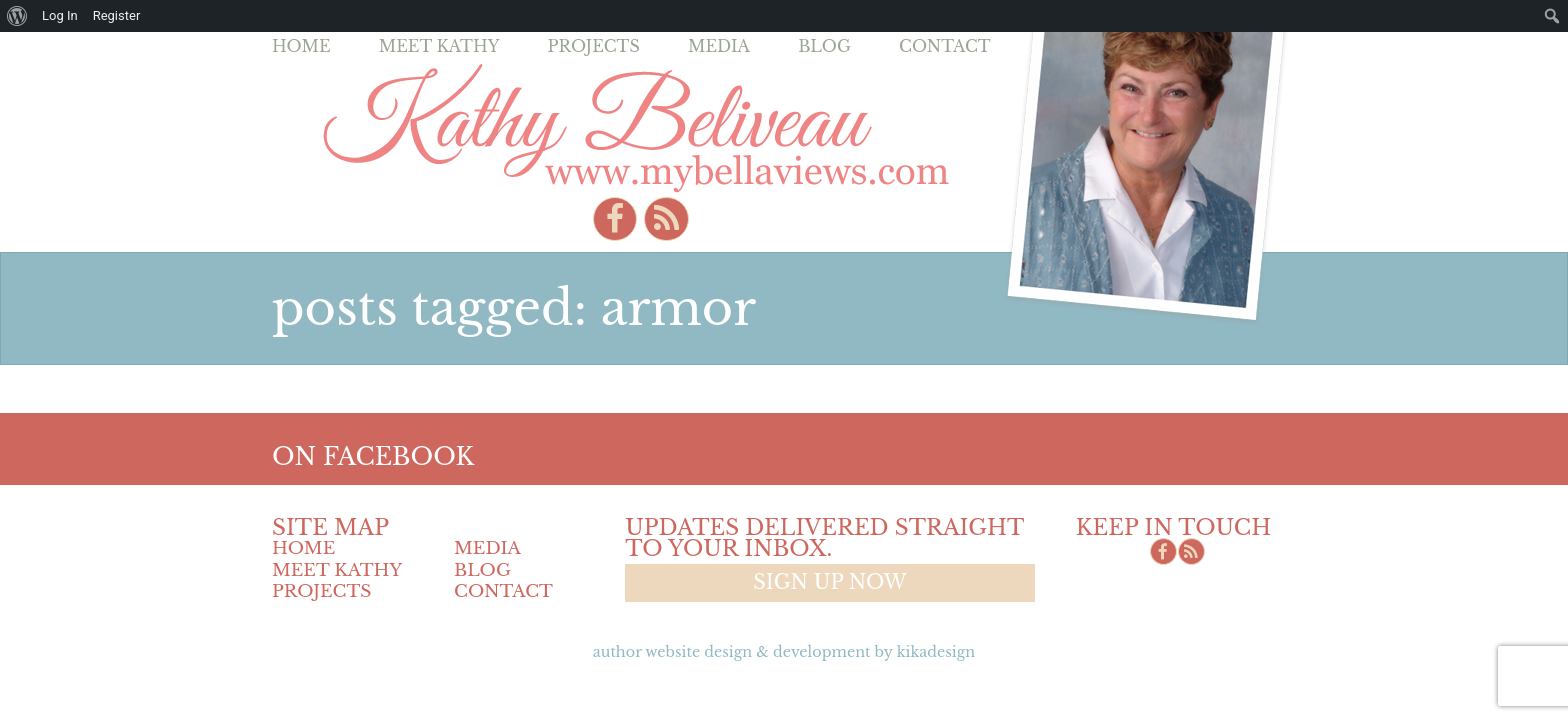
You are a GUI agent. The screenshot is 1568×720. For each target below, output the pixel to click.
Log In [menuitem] (60, 15)
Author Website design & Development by (784, 652)
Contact (945, 46)
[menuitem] (17, 16)
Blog (824, 46)
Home (301, 46)
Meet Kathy (439, 46)
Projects (594, 46)
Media (719, 46)
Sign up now (829, 582)
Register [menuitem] (117, 15)
